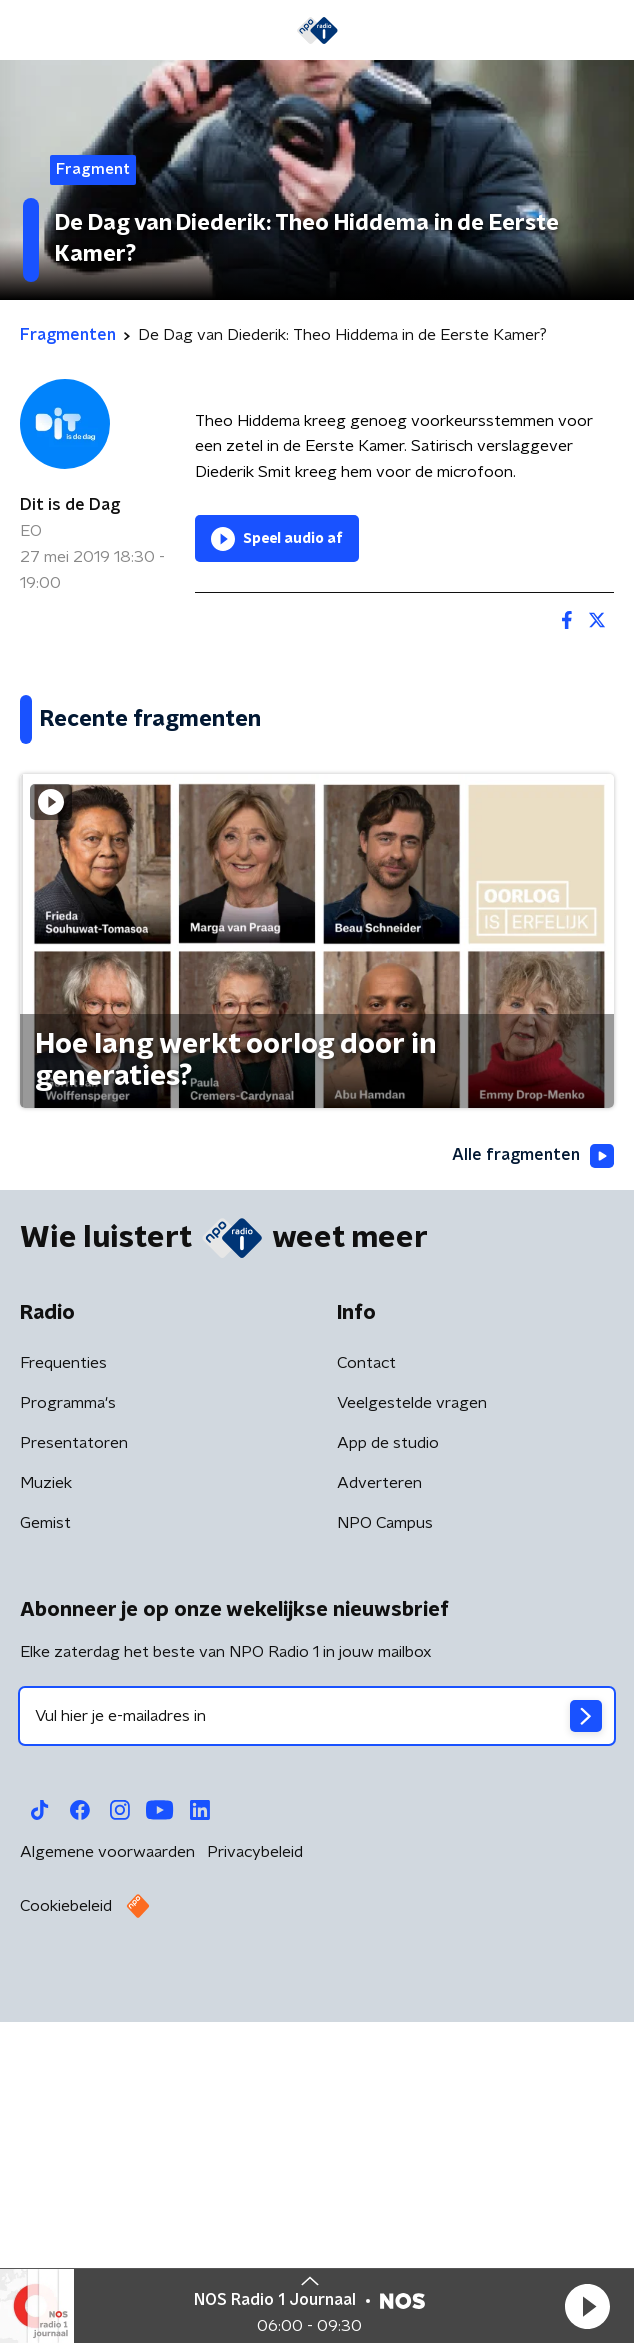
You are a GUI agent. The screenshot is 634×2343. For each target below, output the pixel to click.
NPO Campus (385, 1857)
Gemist (45, 1857)
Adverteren (379, 1817)
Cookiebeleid (66, 2240)
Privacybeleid (255, 2186)
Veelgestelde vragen (412, 1737)
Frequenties (63, 1697)
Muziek (46, 1817)
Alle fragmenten (533, 1490)
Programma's (68, 1737)
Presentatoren (74, 1777)
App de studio (388, 1777)
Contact (366, 1697)
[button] (587, 2306)
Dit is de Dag (70, 505)
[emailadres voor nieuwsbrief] (317, 2050)
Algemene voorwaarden (107, 2186)
